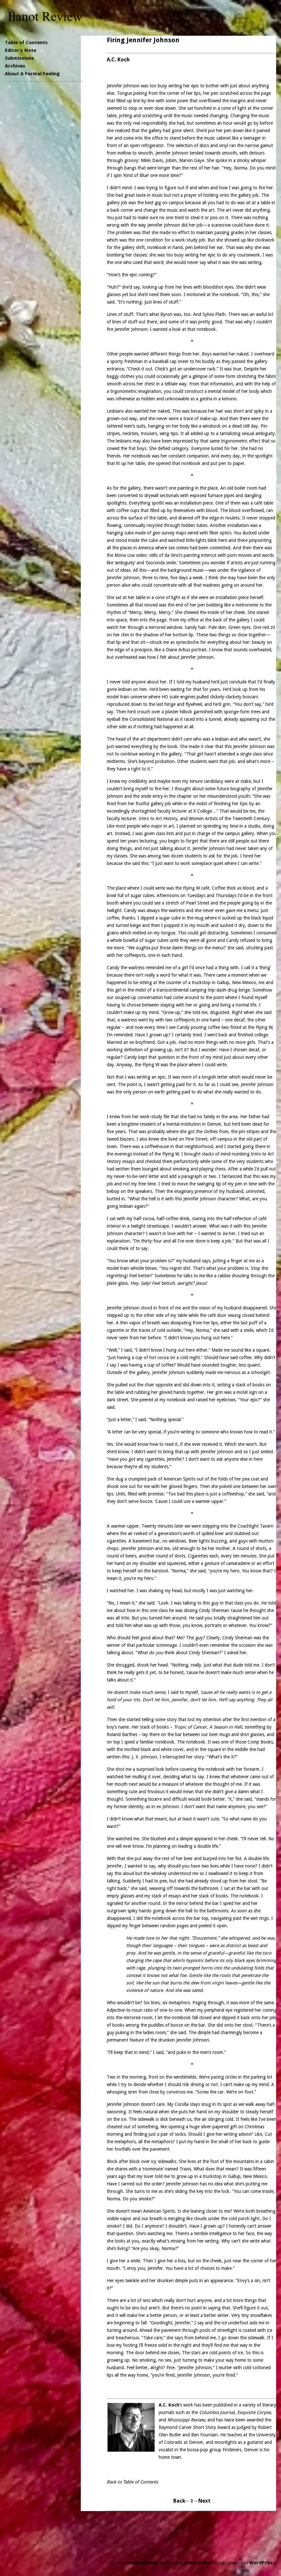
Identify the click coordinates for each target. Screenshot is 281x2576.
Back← (181, 2501)
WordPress (262, 2563)
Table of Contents (26, 42)
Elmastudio (197, 2563)
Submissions (19, 58)
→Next (202, 2501)
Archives (15, 66)
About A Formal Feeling (32, 74)
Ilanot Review (141, 2563)
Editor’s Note (20, 50)
